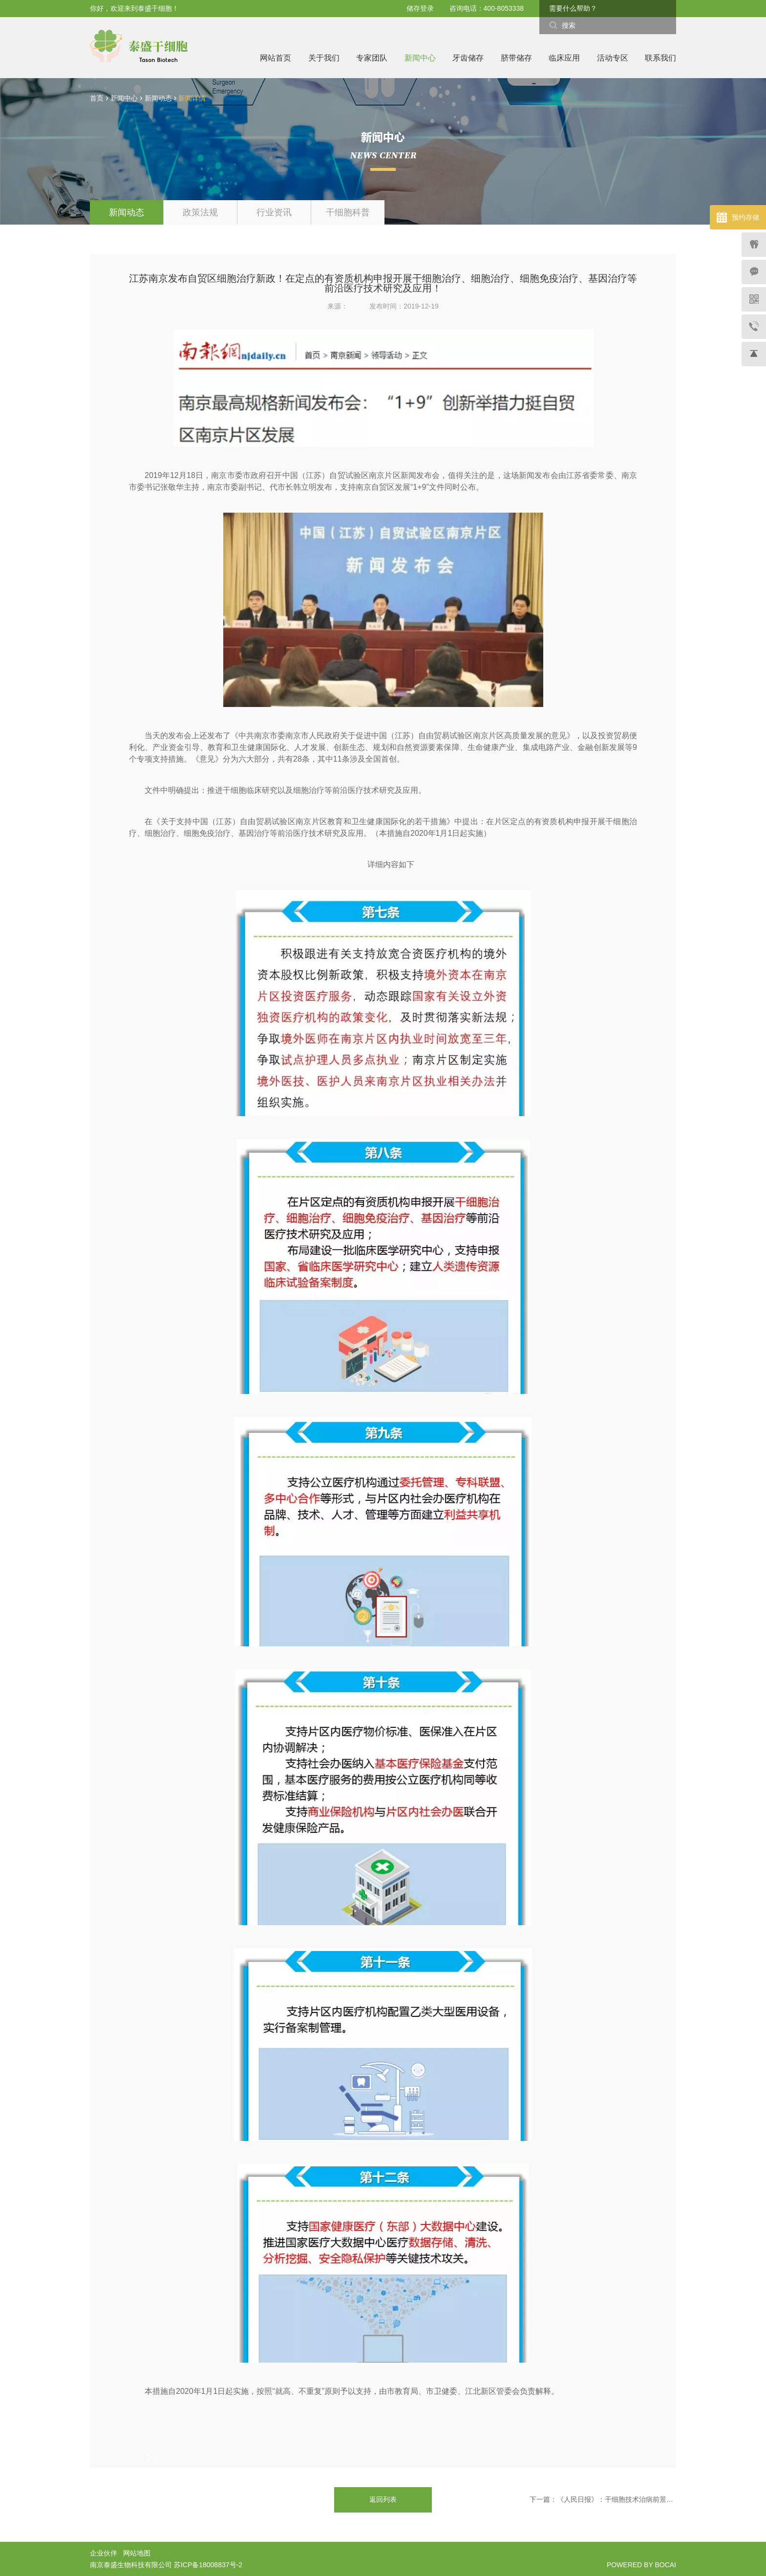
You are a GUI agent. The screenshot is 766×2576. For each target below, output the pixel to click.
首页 (97, 98)
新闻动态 (159, 98)
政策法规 (200, 212)
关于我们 (324, 58)
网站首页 (275, 58)
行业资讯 (274, 212)
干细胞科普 (348, 212)
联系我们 (660, 58)
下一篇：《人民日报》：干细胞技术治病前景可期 (603, 2499)
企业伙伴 (103, 2553)
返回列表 (383, 2499)
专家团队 (371, 58)
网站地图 (136, 2553)
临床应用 (564, 58)
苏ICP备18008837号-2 (208, 2565)
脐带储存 (516, 58)
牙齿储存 (468, 58)
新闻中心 (420, 58)
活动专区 (612, 58)
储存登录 (420, 8)
